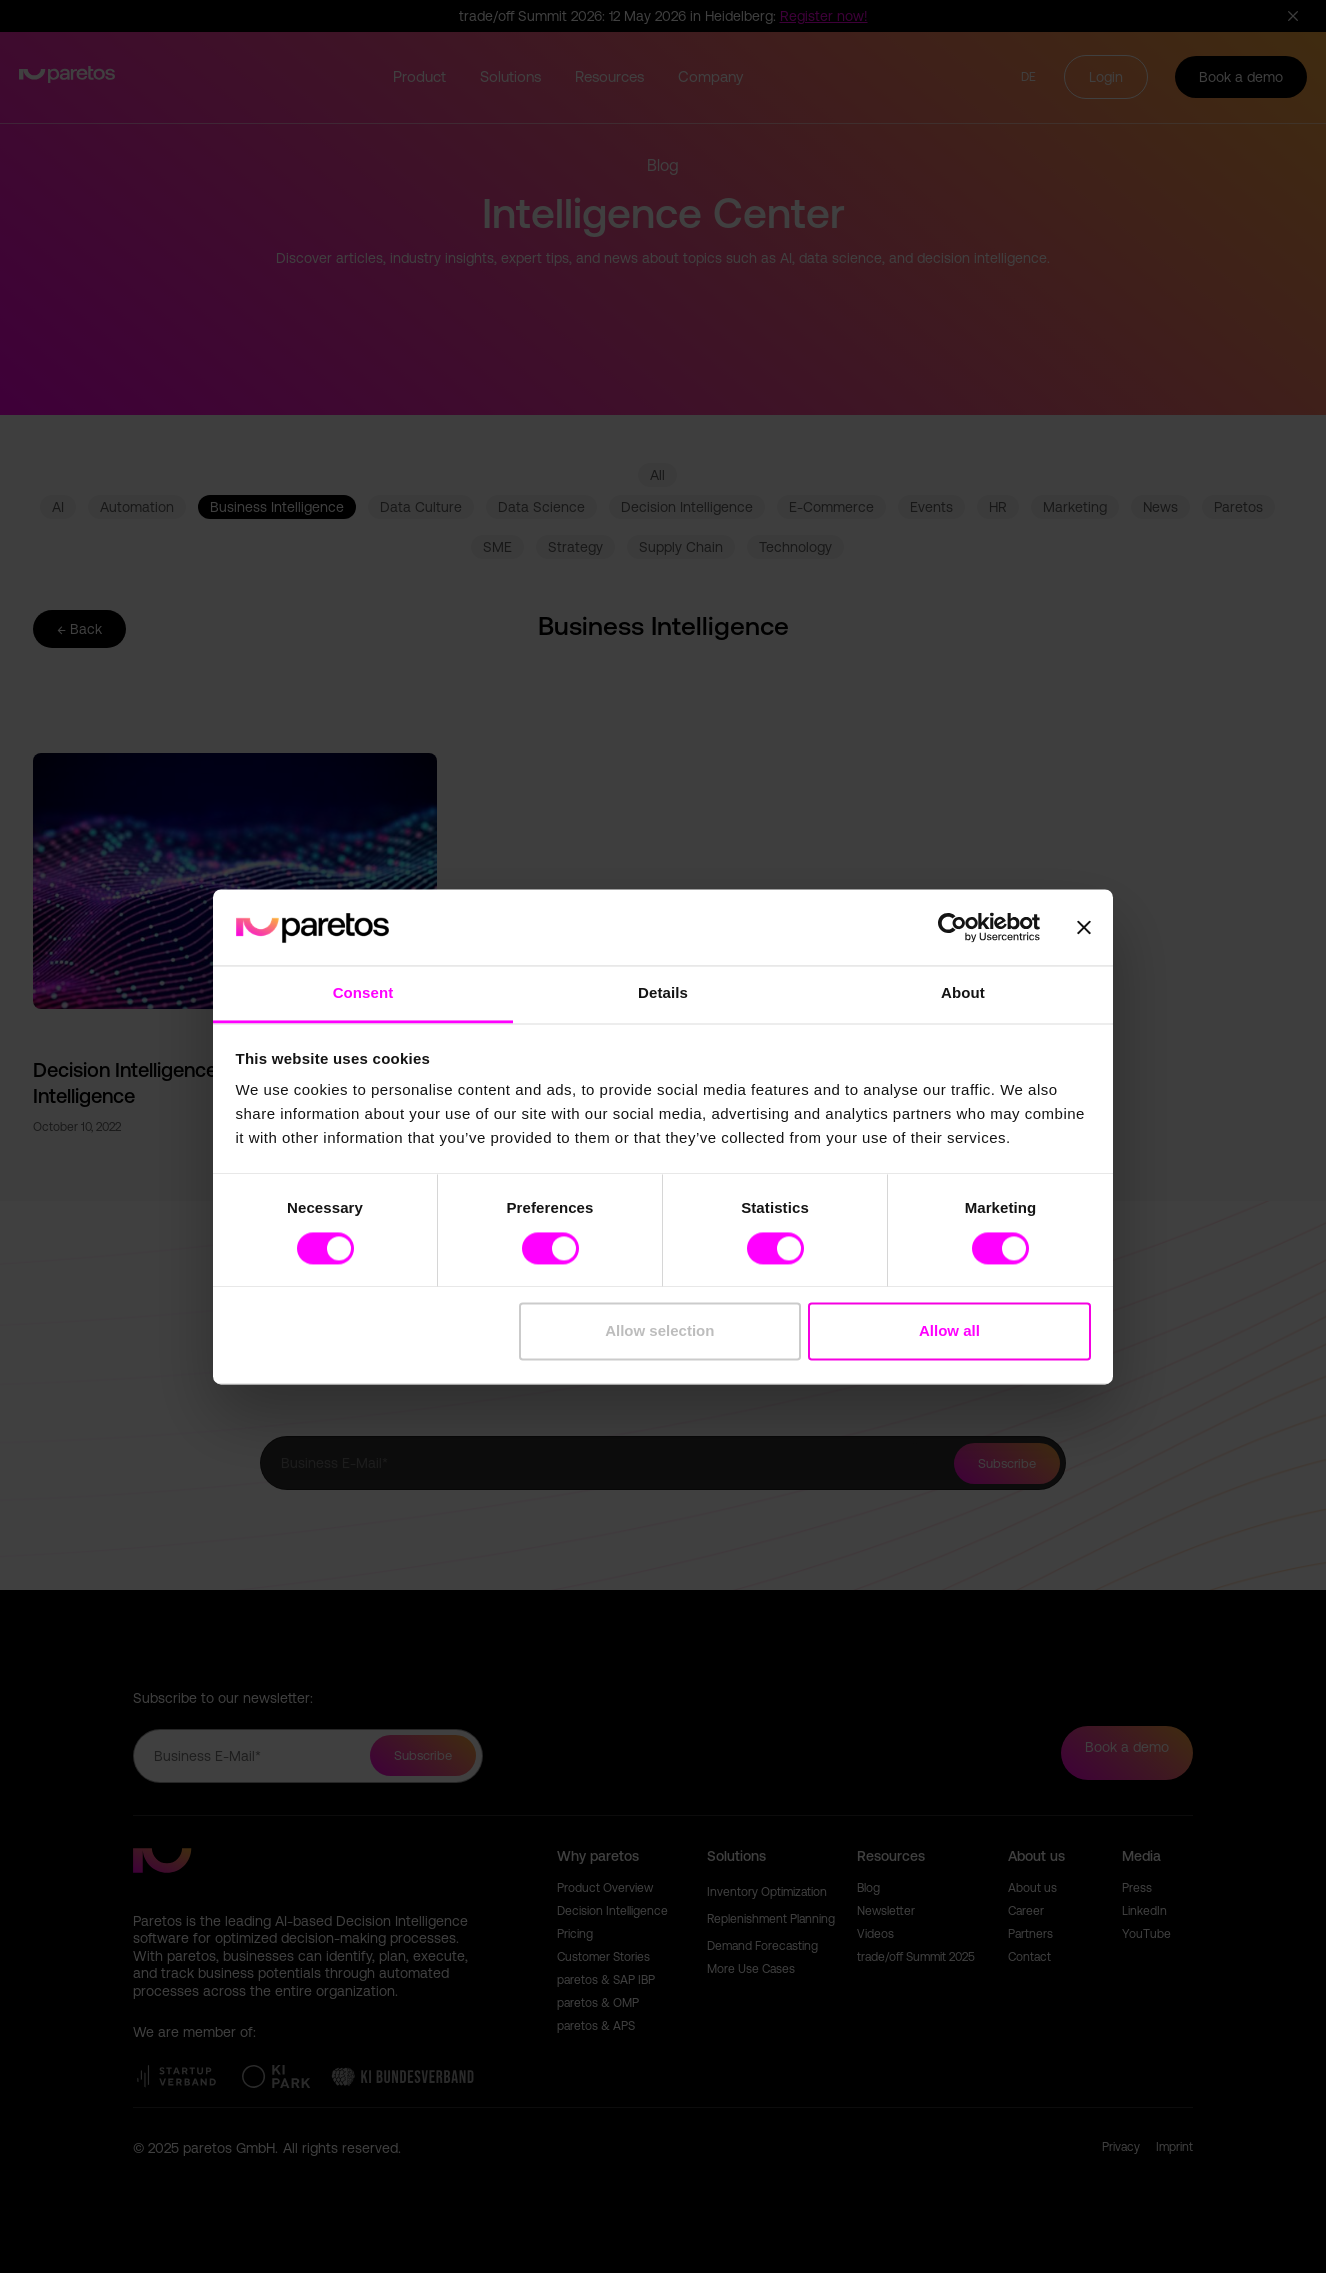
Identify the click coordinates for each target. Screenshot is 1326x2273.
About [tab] (963, 993)
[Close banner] (1084, 927)
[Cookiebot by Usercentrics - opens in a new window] (952, 927)
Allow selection (659, 1331)
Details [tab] (663, 993)
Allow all (949, 1331)
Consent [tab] (363, 993)
